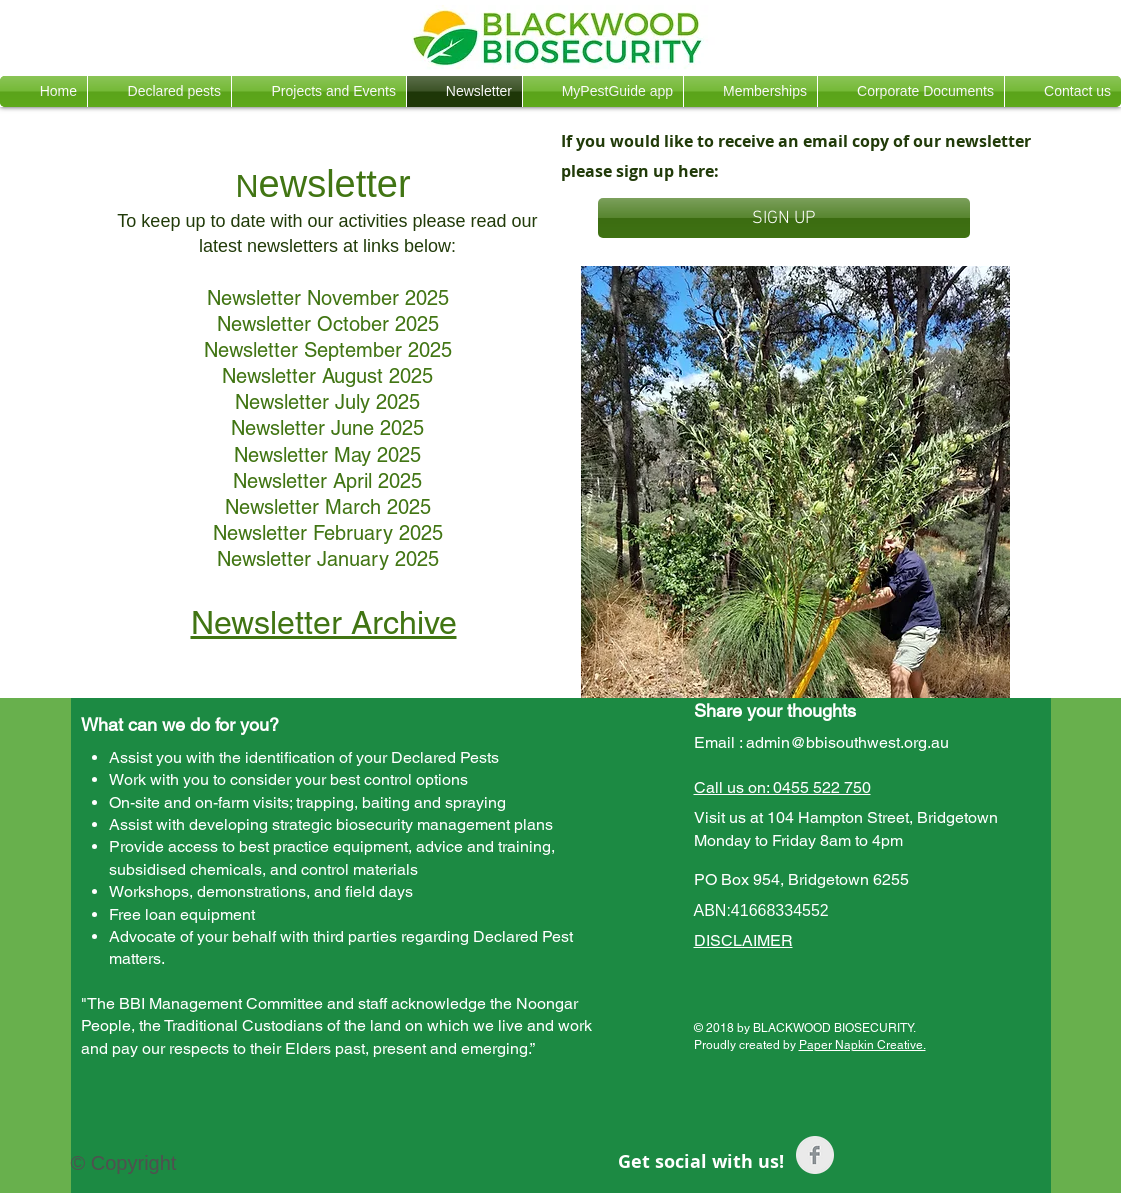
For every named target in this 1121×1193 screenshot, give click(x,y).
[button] (159, 91)
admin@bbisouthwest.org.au (847, 742)
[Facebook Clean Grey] (815, 1155)
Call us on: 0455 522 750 (782, 787)
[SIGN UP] (784, 218)
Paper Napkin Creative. (862, 1045)
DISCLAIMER (743, 940)
